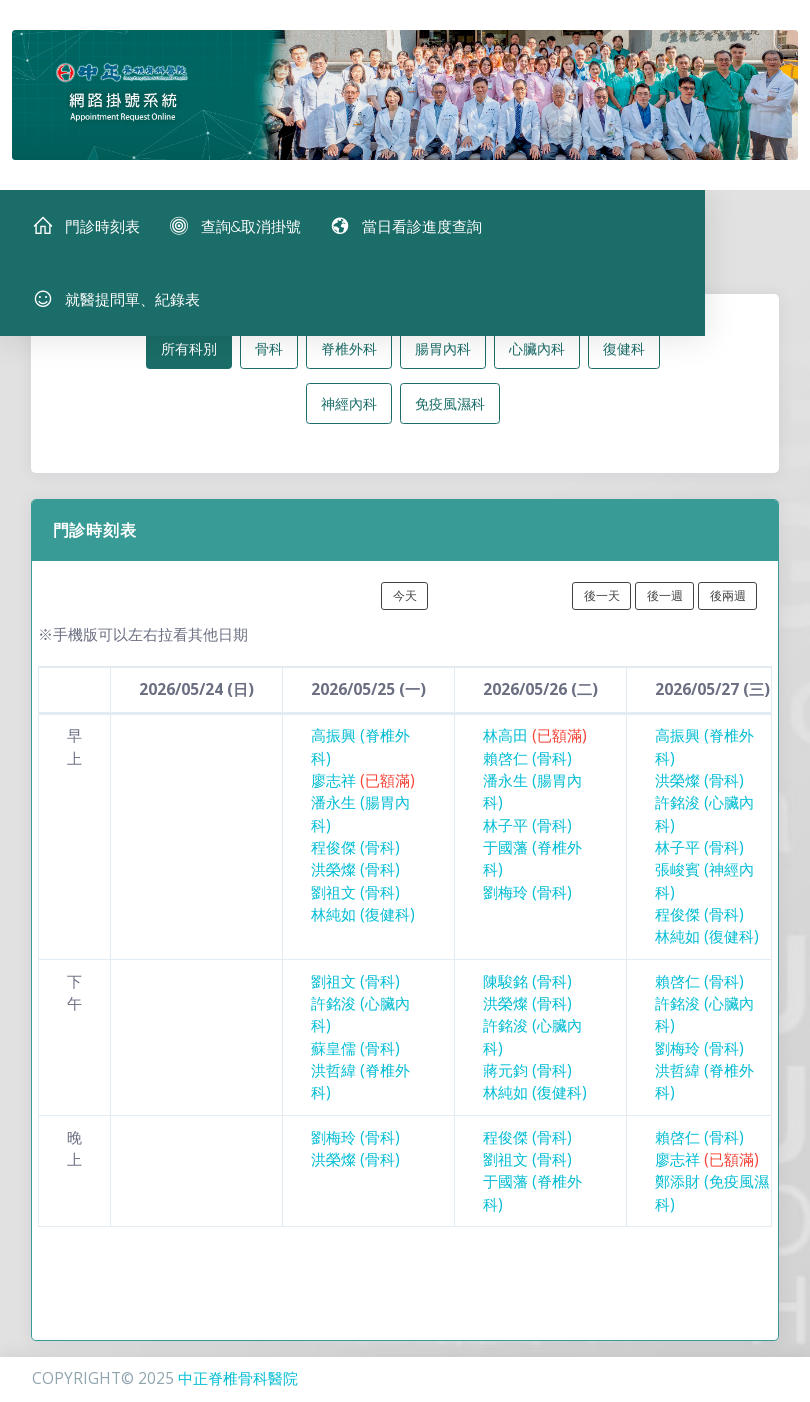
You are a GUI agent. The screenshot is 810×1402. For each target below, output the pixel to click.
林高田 (535, 739)
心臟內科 (537, 352)
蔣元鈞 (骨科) (527, 1074)
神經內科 (349, 406)
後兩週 (728, 599)
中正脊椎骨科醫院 (238, 1378)
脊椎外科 (349, 352)
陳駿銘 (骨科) (527, 984)
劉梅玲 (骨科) (527, 895)
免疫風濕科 (450, 406)
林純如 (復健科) (363, 918)
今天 (405, 599)
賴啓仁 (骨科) (527, 761)
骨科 (269, 352)
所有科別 (189, 352)
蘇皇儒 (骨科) (355, 1051)
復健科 (624, 352)
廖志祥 (363, 784)
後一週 (665, 599)
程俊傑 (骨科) (355, 851)
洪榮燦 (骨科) (355, 873)
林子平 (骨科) (527, 828)
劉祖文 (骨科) (355, 895)
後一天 (602, 599)
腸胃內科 (443, 352)
